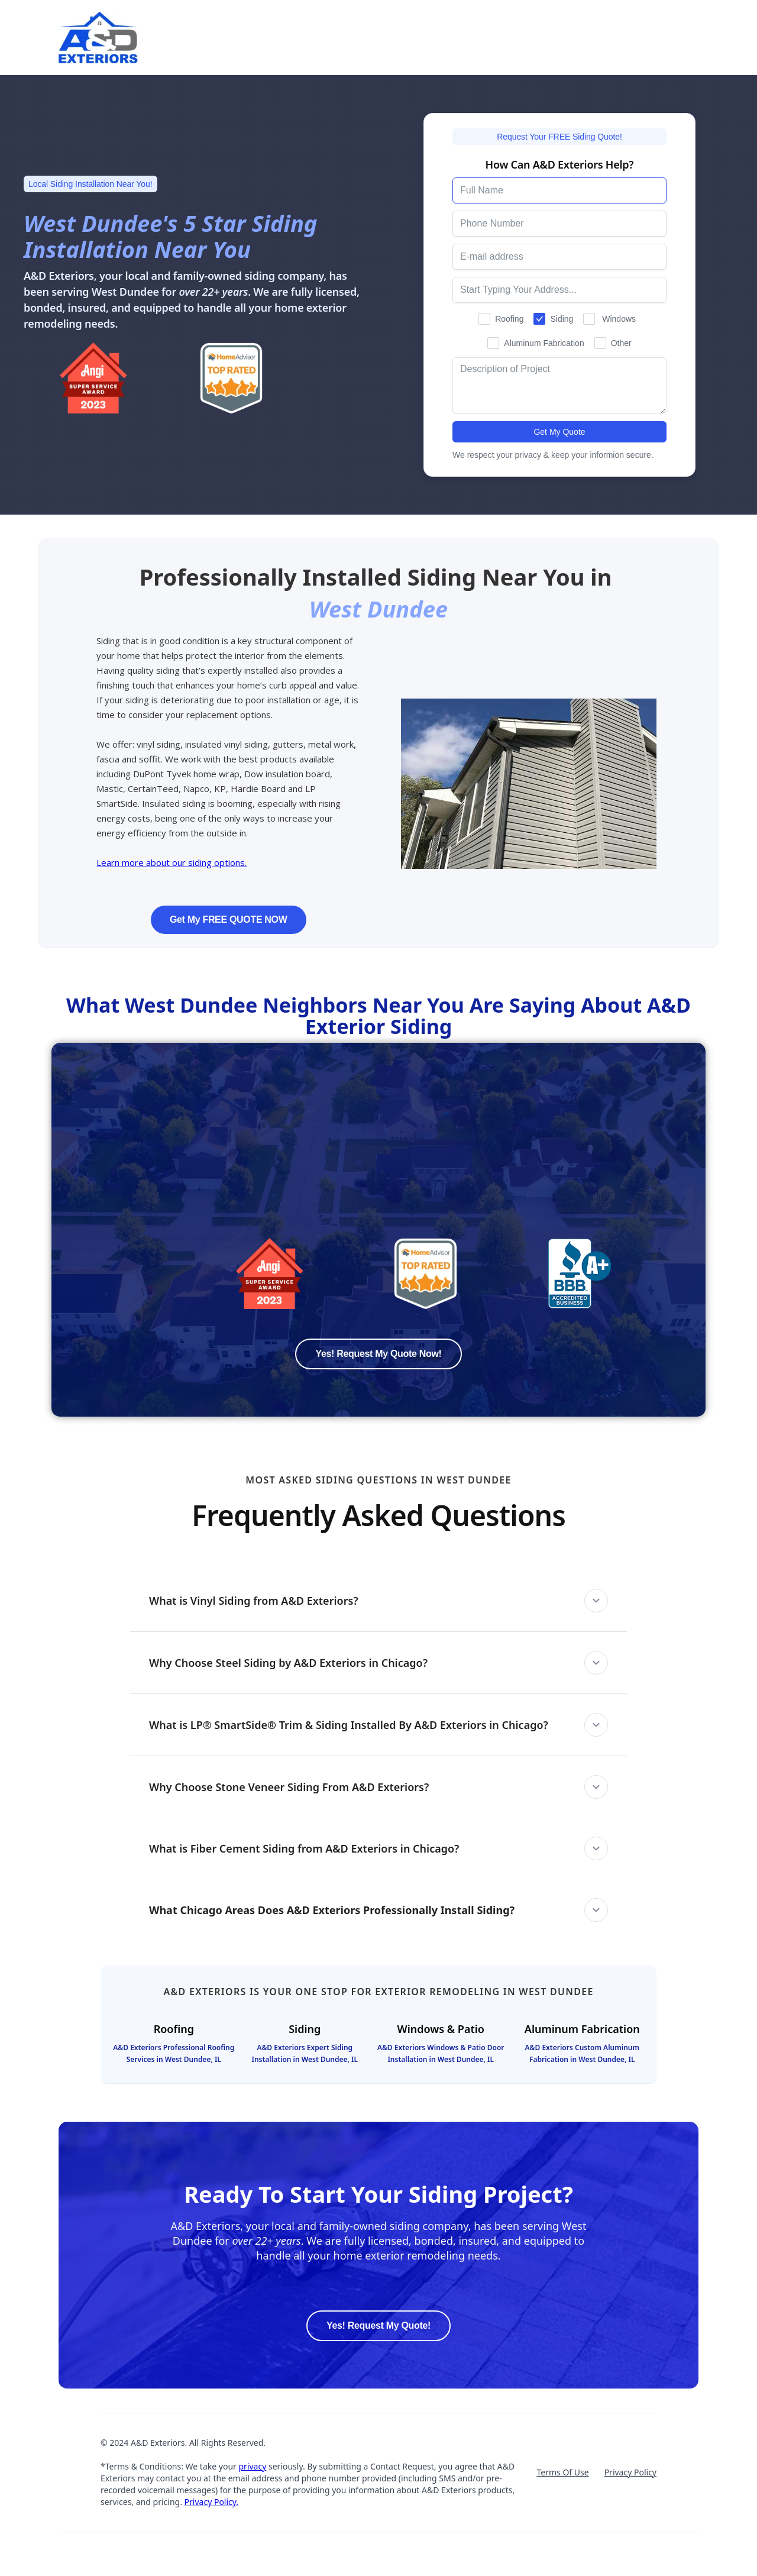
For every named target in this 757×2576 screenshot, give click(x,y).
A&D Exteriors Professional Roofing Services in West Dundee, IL (173, 2053)
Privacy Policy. (212, 2501)
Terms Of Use (562, 2472)
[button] (378, 1600)
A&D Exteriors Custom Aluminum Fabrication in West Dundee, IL (582, 2053)
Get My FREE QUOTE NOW (228, 919)
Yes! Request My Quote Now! (378, 1354)
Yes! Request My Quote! (378, 2325)
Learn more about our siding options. (171, 862)
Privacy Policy (630, 2472)
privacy (252, 2466)
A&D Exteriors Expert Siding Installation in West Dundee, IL (304, 2053)
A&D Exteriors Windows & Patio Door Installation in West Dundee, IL (440, 2053)
